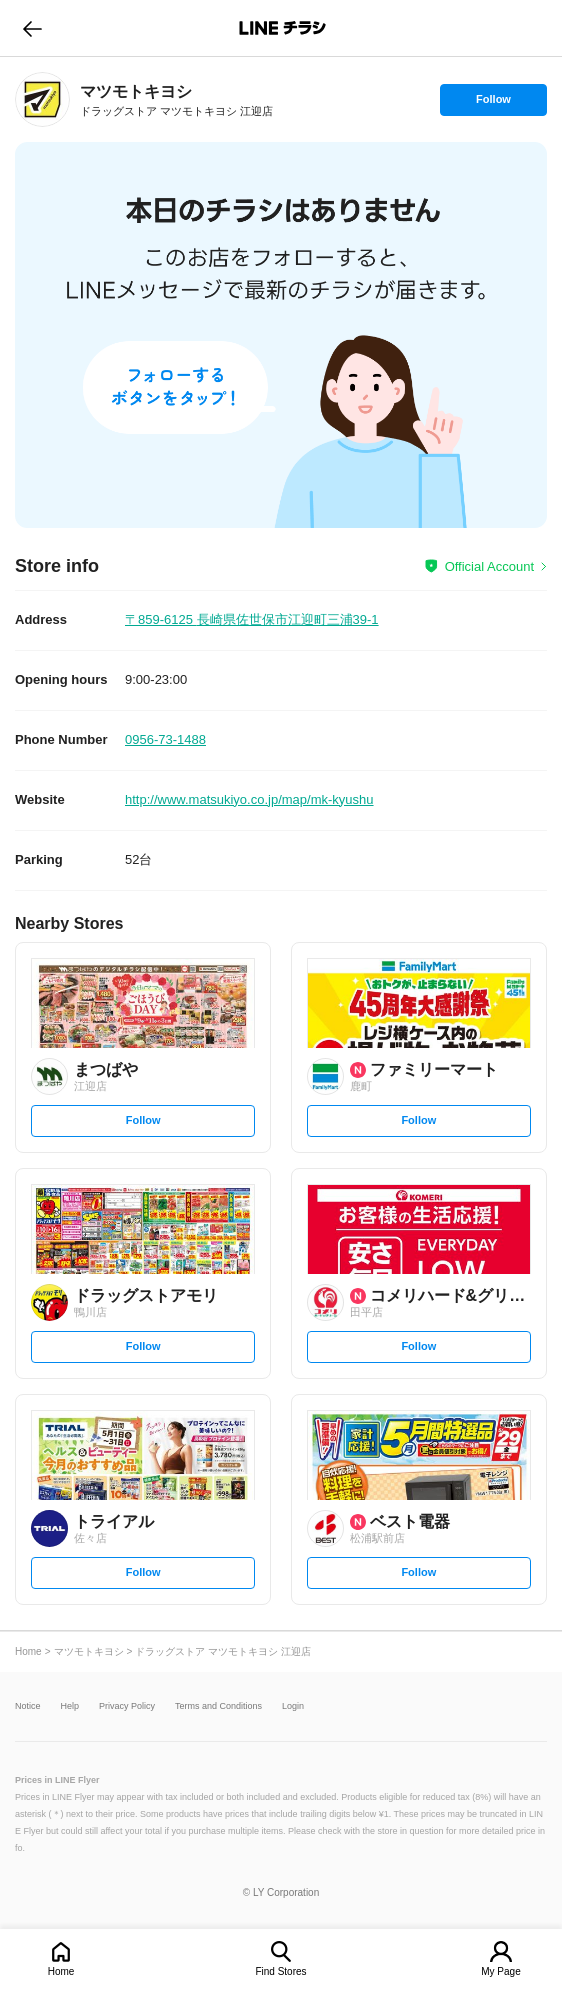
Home (61, 1971)
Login (293, 1706)
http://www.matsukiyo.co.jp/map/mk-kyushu (249, 799)
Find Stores (280, 1971)
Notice (28, 1706)
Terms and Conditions (218, 1706)
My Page (500, 1971)
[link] (42, 99)
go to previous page (32, 28)
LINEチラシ (282, 28)
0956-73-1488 (165, 739)
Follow (493, 104)
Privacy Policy (127, 1706)
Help (70, 1706)
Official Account (489, 566)
